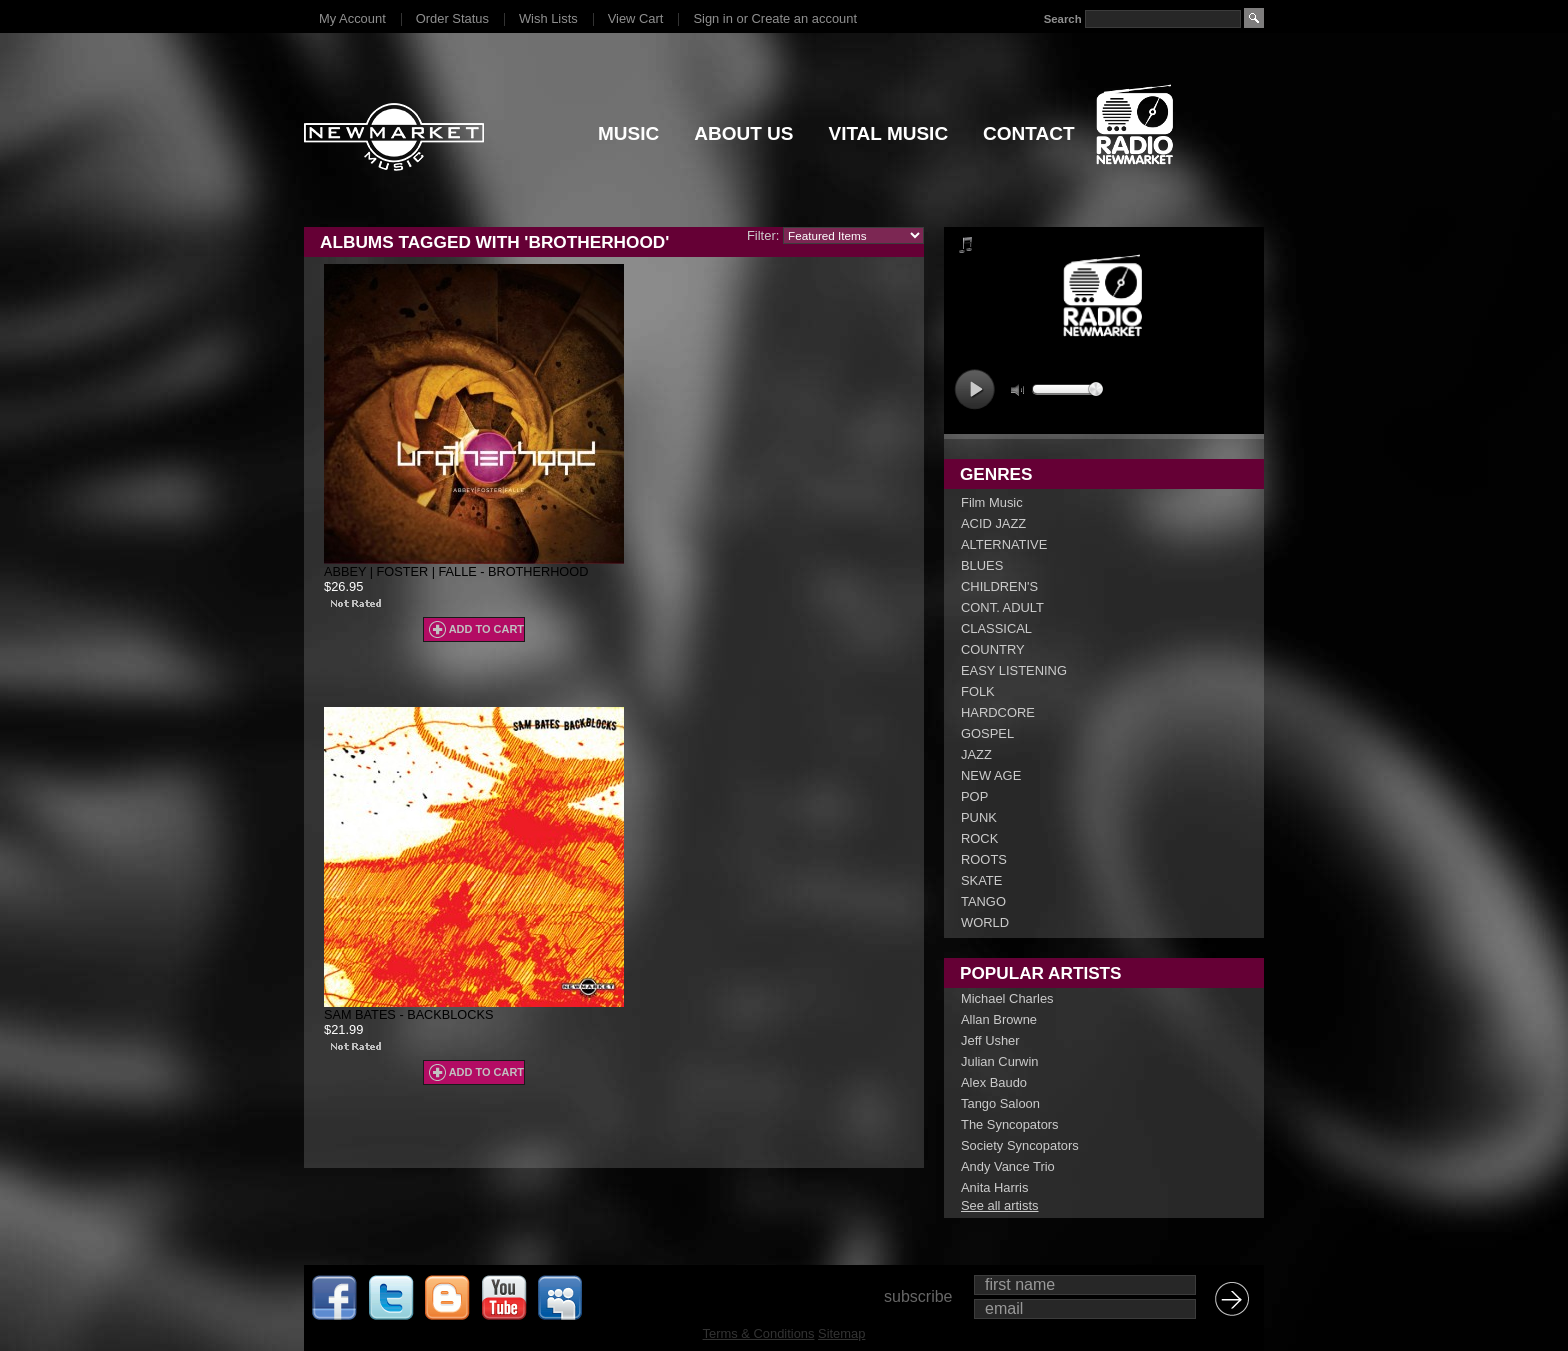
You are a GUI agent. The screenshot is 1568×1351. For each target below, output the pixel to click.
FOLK (978, 691)
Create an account (804, 18)
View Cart (636, 18)
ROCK (979, 838)
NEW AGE (991, 775)
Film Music (992, 502)
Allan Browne (999, 1019)
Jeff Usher (990, 1040)
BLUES (982, 565)
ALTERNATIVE (1004, 544)
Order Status (452, 18)
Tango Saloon (1000, 1103)
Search (1063, 19)
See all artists (999, 1205)
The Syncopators (1010, 1124)
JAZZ (976, 754)
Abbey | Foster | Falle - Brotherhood (456, 571)
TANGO (983, 901)
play (974, 389)
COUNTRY (993, 649)
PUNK (979, 817)
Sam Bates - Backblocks (408, 1014)
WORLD (985, 922)
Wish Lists (548, 18)
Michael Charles (1007, 998)
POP (974, 796)
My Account (352, 18)
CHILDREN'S (999, 586)
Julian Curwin (999, 1061)
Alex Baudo (994, 1082)
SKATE (981, 880)
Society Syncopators (1020, 1145)
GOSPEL (987, 733)
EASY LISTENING (1014, 670)
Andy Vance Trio (1008, 1166)
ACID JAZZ (993, 523)
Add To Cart (486, 629)
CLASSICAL (996, 628)
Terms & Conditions (759, 1333)
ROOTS (984, 859)
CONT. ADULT (1002, 607)
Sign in (712, 18)
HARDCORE (998, 712)
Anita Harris (994, 1187)
